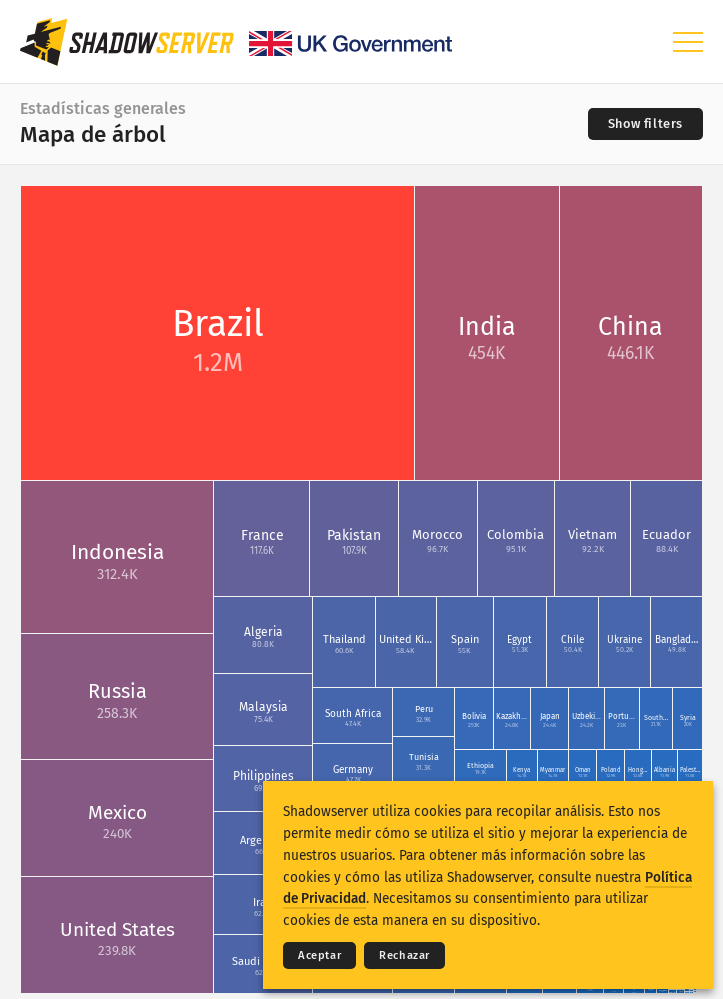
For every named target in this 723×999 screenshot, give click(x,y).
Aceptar (319, 955)
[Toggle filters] (645, 124)
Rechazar (404, 955)
